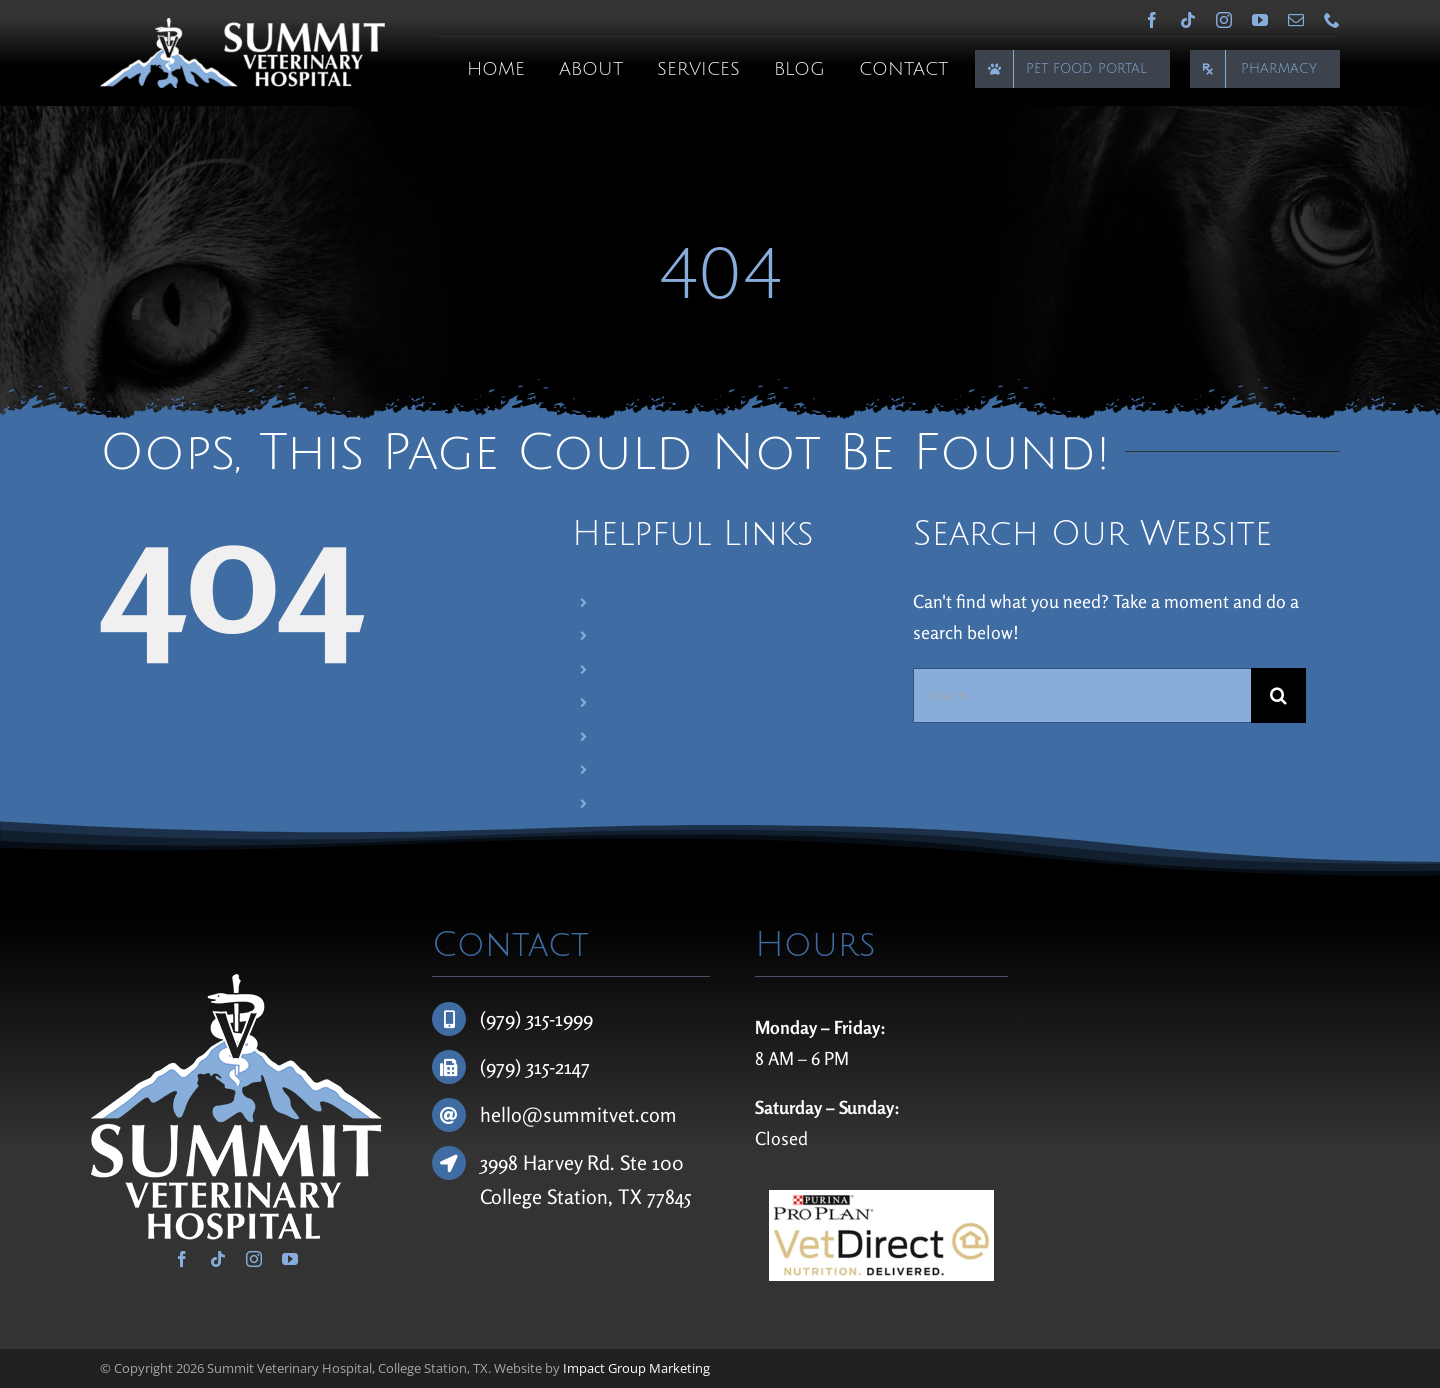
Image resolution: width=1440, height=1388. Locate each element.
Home (623, 602)
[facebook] (1152, 20)
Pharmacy (634, 803)
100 (668, 1162)
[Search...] (1082, 695)
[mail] (1296, 20)
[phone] (1332, 20)
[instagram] (1224, 20)
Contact (629, 736)
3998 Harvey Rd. (550, 1162)
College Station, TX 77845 (585, 1196)
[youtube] (1260, 20)
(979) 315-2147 (535, 1066)
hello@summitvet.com (578, 1114)
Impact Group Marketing (636, 1368)
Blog (619, 702)
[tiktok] (1188, 20)
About (624, 635)
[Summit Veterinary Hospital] (242, 27)
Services (629, 669)
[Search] (1278, 695)
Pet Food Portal (650, 770)
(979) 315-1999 (536, 1018)
